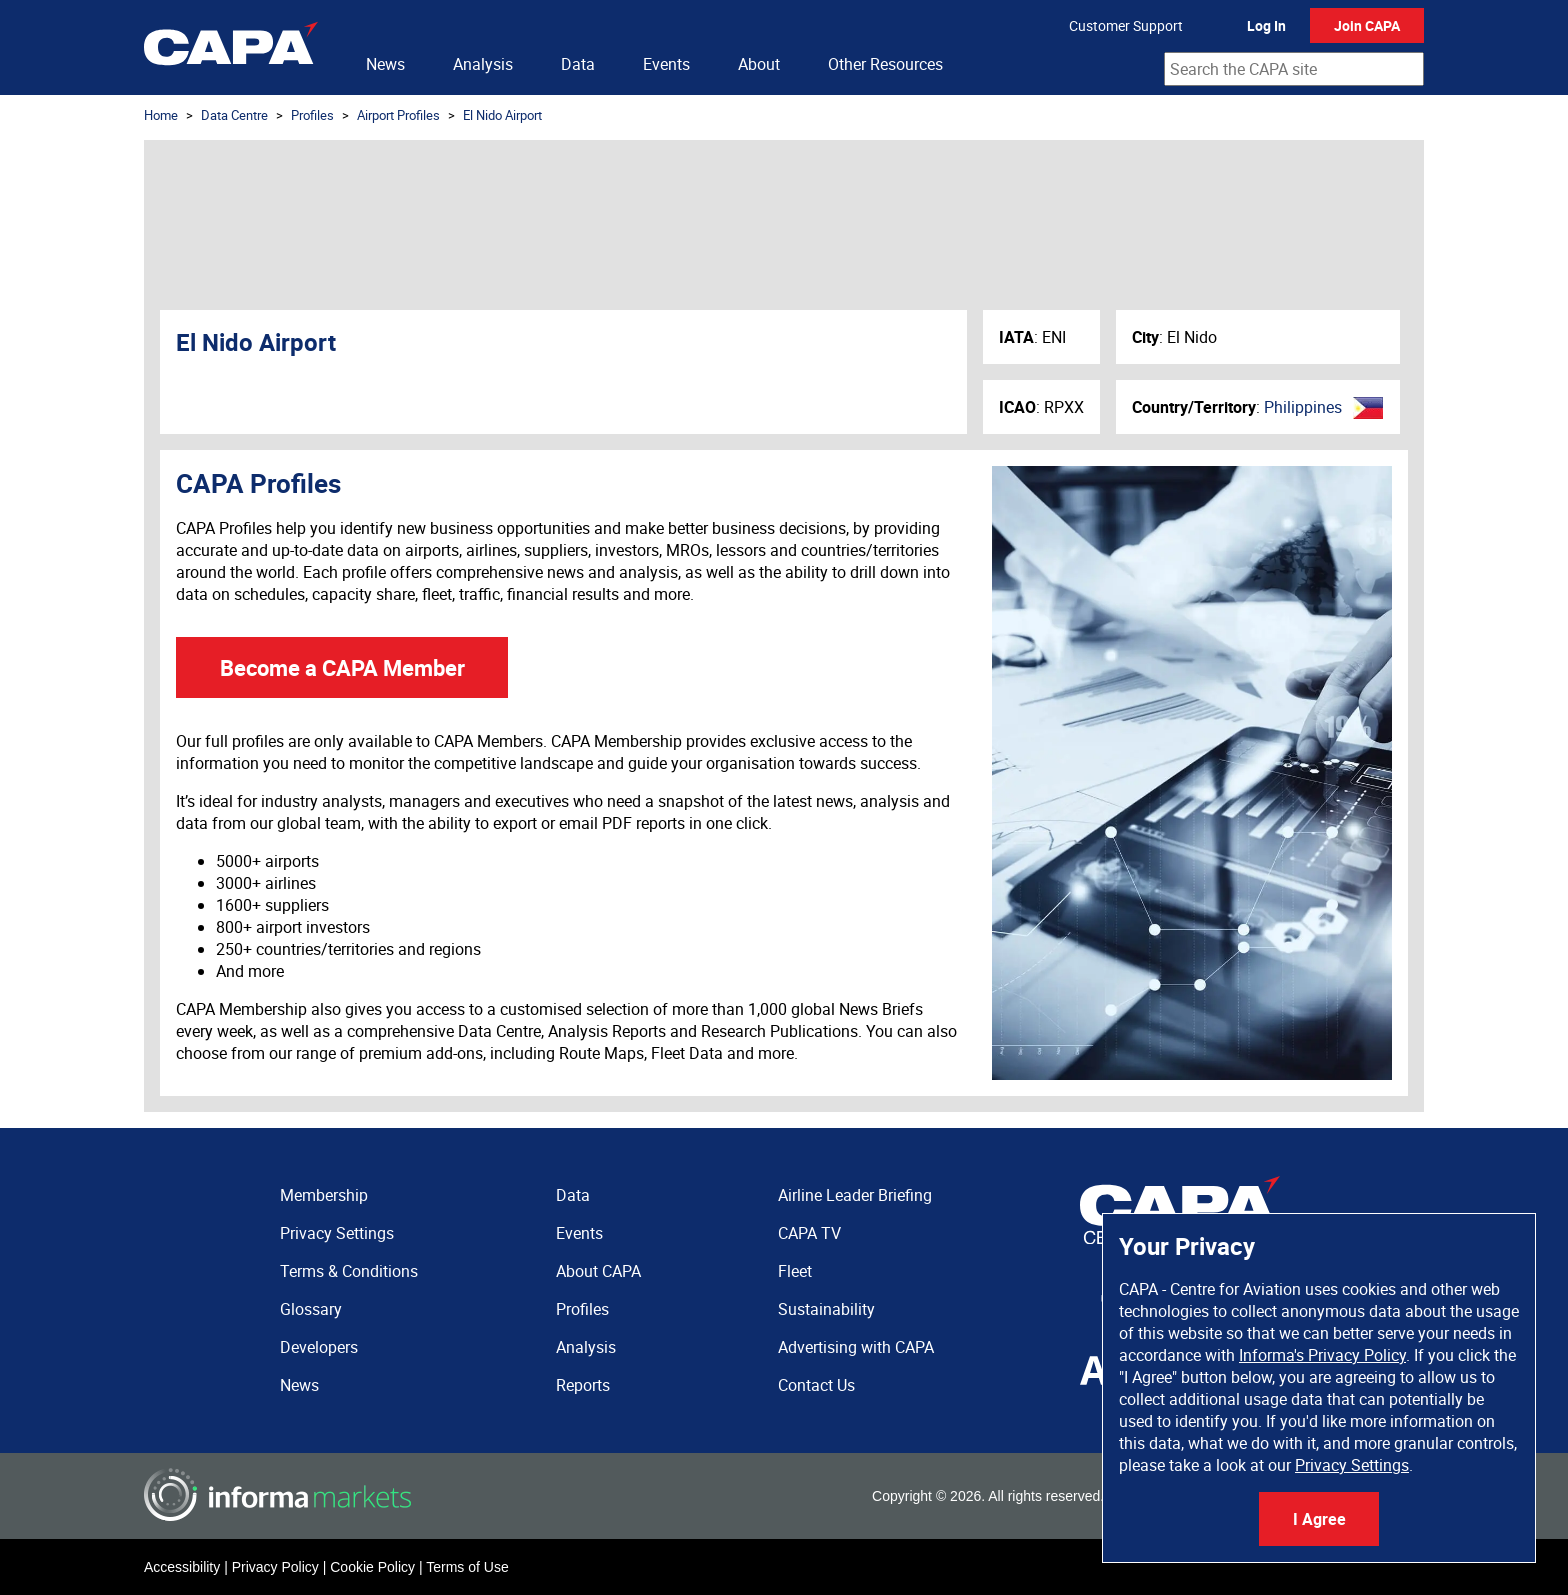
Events (666, 64)
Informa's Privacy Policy (1322, 1355)
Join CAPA (1367, 25)
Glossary (311, 1309)
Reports (583, 1385)
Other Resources (885, 64)
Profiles (312, 115)
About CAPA (598, 1271)
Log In (1266, 25)
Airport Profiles (398, 115)
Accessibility (182, 1567)
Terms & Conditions (349, 1271)
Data (578, 64)
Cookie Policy (372, 1567)
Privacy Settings (1352, 1465)
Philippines (1303, 407)
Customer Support (1126, 25)
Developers (319, 1347)
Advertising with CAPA (856, 1347)
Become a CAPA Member (342, 667)
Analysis (483, 64)
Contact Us (816, 1385)
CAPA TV (809, 1233)
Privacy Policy (275, 1567)
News (385, 64)
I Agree (1319, 1519)
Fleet (795, 1271)
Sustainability (826, 1309)
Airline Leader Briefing (855, 1195)
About (759, 64)
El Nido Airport (502, 115)
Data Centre (234, 115)
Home (161, 115)
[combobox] (1294, 69)
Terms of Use (467, 1567)
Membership (324, 1195)
